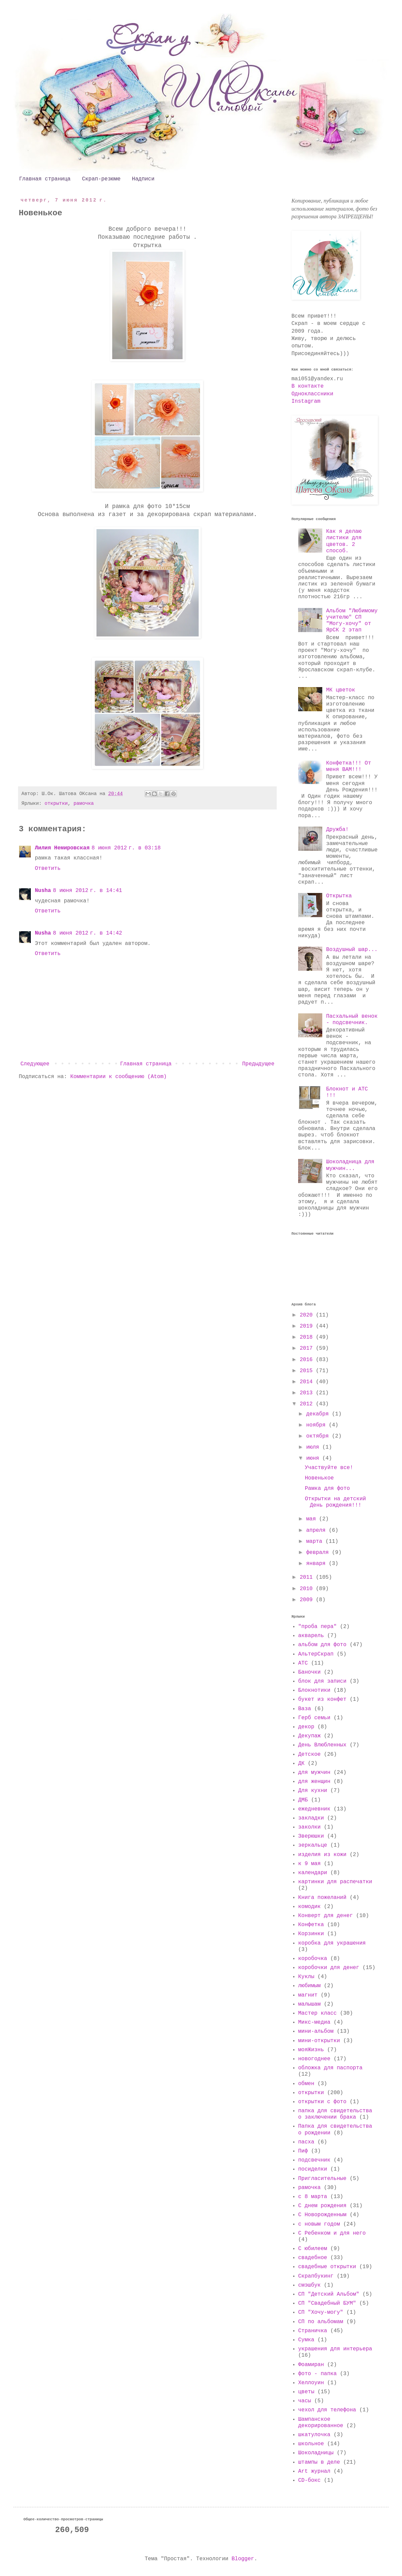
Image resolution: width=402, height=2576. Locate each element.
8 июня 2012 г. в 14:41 (87, 891)
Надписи (143, 179)
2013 (308, 1393)
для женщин (314, 1782)
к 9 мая (309, 1864)
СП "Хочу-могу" (320, 2312)
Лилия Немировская (62, 848)
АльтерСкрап (316, 1654)
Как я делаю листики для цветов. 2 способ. (343, 541)
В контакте (307, 386)
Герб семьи (314, 1718)
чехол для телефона (327, 2410)
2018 (308, 1337)
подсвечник (314, 2160)
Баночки (309, 1672)
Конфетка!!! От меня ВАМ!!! (348, 766)
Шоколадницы (316, 2453)
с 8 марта (312, 2197)
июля (314, 1447)
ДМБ (303, 1800)
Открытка (339, 896)
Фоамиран (311, 2365)
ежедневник (314, 1809)
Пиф (303, 2151)
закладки (311, 1818)
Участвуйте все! (329, 1468)
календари (312, 1873)
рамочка (83, 803)
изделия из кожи (322, 1855)
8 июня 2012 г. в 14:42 (87, 933)
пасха (306, 2142)
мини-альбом (316, 2031)
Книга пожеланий (322, 1898)
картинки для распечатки (335, 1882)
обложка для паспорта (330, 2068)
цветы (306, 2392)
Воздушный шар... (352, 950)
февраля (319, 1553)
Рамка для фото (327, 1489)
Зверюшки (311, 1836)
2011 (308, 1577)
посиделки (312, 2169)
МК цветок (340, 690)
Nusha (43, 891)
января (317, 1564)
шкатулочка (314, 2435)
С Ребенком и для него (332, 2233)
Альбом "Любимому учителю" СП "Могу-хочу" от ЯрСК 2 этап (352, 620)
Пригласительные (322, 2179)
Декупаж (309, 1736)
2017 (308, 1348)
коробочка (312, 1959)
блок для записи (322, 1681)
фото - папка (317, 2374)
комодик (309, 1907)
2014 (308, 1382)
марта (316, 1541)
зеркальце (312, 1845)
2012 (308, 1404)
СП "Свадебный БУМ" (327, 2303)
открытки (56, 803)
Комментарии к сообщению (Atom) (118, 1077)
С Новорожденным (322, 2215)
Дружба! (337, 830)
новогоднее (314, 2059)
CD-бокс (309, 2480)
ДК (301, 1763)
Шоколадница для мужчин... (350, 1165)
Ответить (48, 868)
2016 (308, 1360)
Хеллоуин (311, 2383)
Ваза (304, 1709)
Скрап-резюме (101, 179)
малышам (309, 2004)
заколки (309, 1827)
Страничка (312, 2331)
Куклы (306, 1977)
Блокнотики (314, 1690)
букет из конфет (322, 1699)
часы (304, 2401)
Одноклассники (312, 394)
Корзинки (311, 1934)
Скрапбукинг (316, 2276)
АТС (303, 1663)
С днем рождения (322, 2206)
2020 (308, 1315)
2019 (308, 1326)
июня (314, 1458)
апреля (317, 1530)
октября (319, 1436)
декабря (319, 1414)
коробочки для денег (328, 1968)
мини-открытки (319, 2041)
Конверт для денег (325, 1916)
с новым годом (319, 2224)
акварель (311, 1636)
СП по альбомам (320, 2322)
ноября (317, 1425)
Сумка (306, 2340)
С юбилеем (312, 2249)
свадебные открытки (327, 2267)
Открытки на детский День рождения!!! (335, 1502)
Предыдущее (258, 1064)
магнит (308, 1995)
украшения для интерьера (335, 2349)
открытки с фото (322, 2102)
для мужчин (314, 1773)
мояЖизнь (311, 2050)
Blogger (242, 2559)
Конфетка (311, 1925)
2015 (308, 1371)
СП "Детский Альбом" (328, 2294)
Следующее (34, 1064)
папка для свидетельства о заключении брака (335, 2114)
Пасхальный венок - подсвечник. (352, 1019)
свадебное (312, 2258)
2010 (308, 1589)
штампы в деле (319, 2462)
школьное (311, 2444)
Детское (309, 1754)
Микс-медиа (314, 2022)
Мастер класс (317, 2013)
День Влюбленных (322, 1745)
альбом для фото (322, 1645)
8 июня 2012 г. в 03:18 (125, 848)
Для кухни (312, 1791)
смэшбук (309, 2285)
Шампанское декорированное (320, 2422)
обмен (306, 2084)
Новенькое (319, 1478)
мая (312, 1519)
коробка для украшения (332, 1943)
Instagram (305, 401)
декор (306, 1727)
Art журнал (314, 2471)
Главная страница (45, 179)
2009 (308, 1600)
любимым (309, 1986)
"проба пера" (317, 1627)
